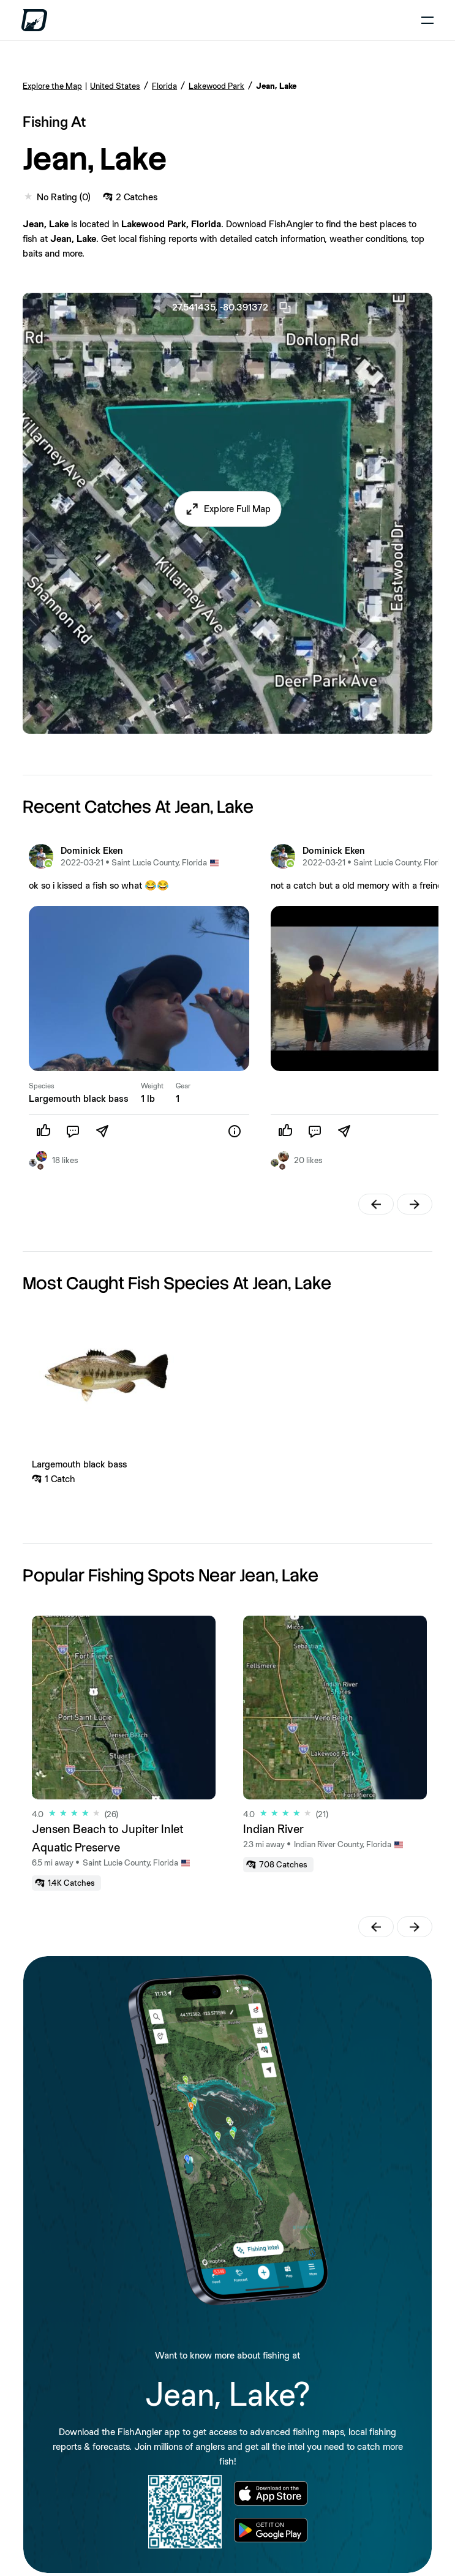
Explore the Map (52, 85)
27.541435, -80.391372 (232, 307)
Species (42, 1086)
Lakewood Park (216, 85)
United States (115, 85)
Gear (183, 1086)
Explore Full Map (237, 508)
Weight (152, 1086)
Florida (164, 85)
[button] (227, 509)
